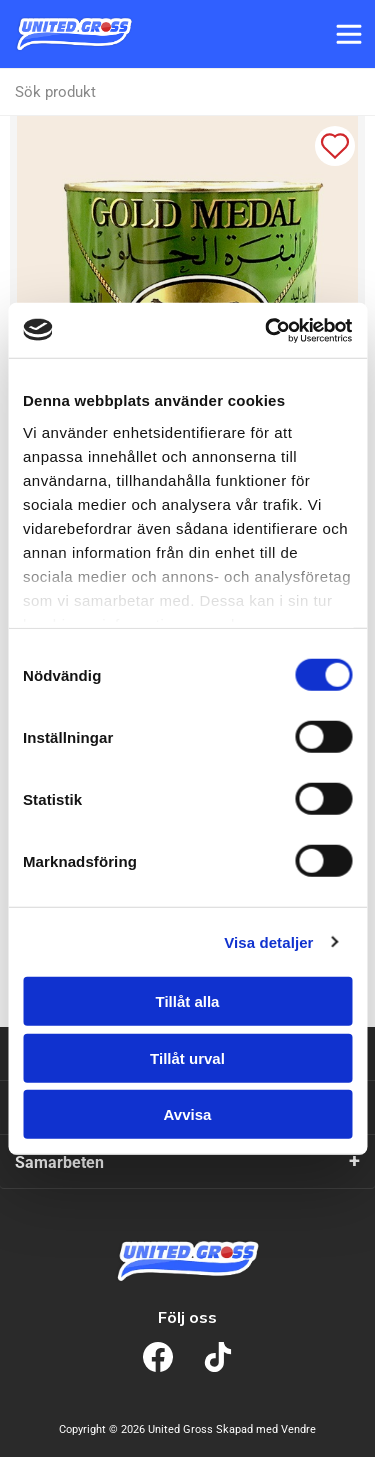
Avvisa (188, 1114)
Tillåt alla (188, 1001)
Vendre (298, 1429)
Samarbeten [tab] (59, 1162)
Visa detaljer (268, 941)
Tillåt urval (187, 1057)
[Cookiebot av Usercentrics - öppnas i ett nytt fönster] (267, 330)
